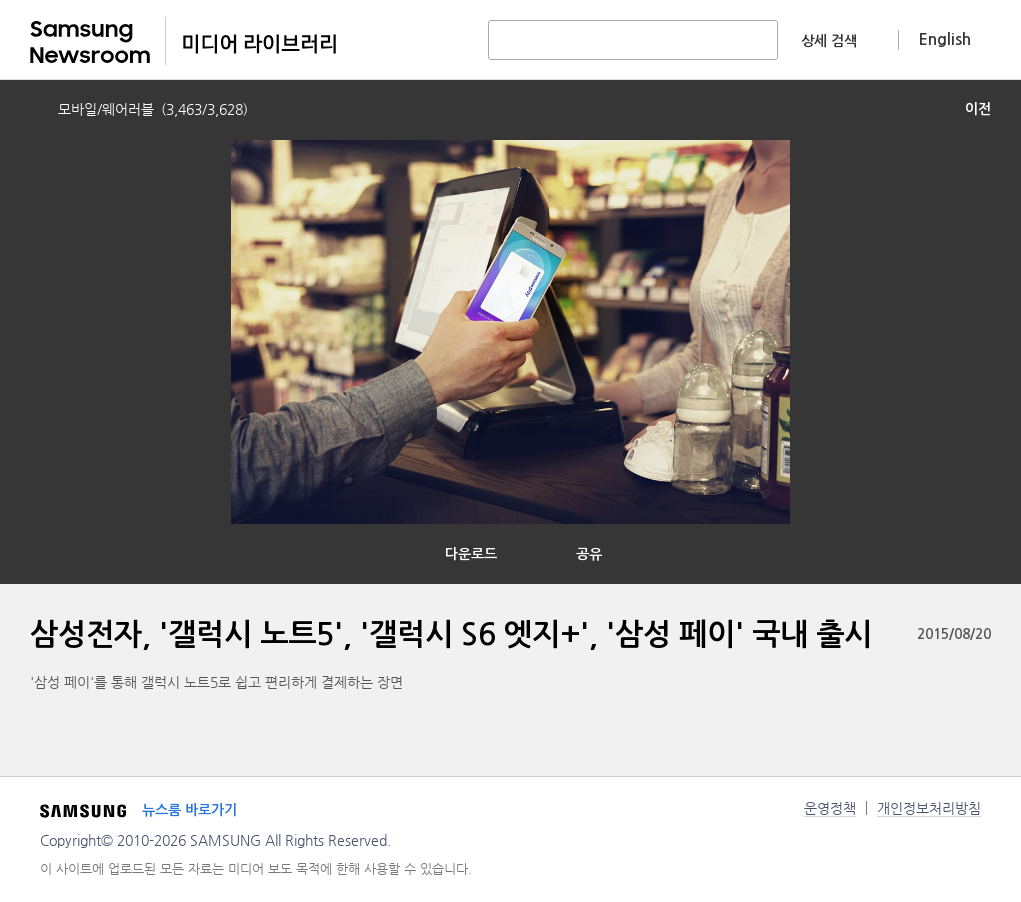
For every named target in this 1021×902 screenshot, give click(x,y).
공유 (589, 554)
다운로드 (471, 554)
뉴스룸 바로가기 (189, 810)
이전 (978, 109)
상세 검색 (829, 41)
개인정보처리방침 (929, 808)
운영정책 (830, 808)
